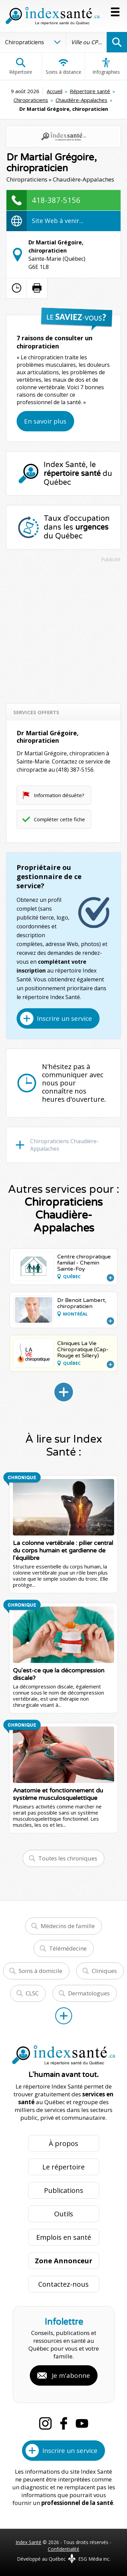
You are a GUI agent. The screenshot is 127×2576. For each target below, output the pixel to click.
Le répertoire (63, 2166)
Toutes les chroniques (67, 1858)
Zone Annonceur (63, 2260)
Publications (63, 2190)
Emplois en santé (63, 2237)
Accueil (54, 91)
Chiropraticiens (31, 100)
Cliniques (104, 1971)
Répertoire (20, 66)
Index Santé (28, 2542)
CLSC (32, 1993)
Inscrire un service (64, 1018)
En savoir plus (45, 421)
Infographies (106, 66)
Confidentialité (63, 2549)
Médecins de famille (68, 1926)
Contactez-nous (63, 2284)
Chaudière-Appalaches (81, 100)
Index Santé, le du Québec (78, 473)
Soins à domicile (40, 1971)
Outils (63, 2213)
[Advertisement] (63, 629)
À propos (63, 2143)
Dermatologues (89, 1993)
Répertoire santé (90, 91)
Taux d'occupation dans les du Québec (77, 527)
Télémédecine (68, 1948)
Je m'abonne (71, 2375)
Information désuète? (59, 795)
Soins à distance (63, 66)
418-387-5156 (56, 200)
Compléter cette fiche (59, 819)
